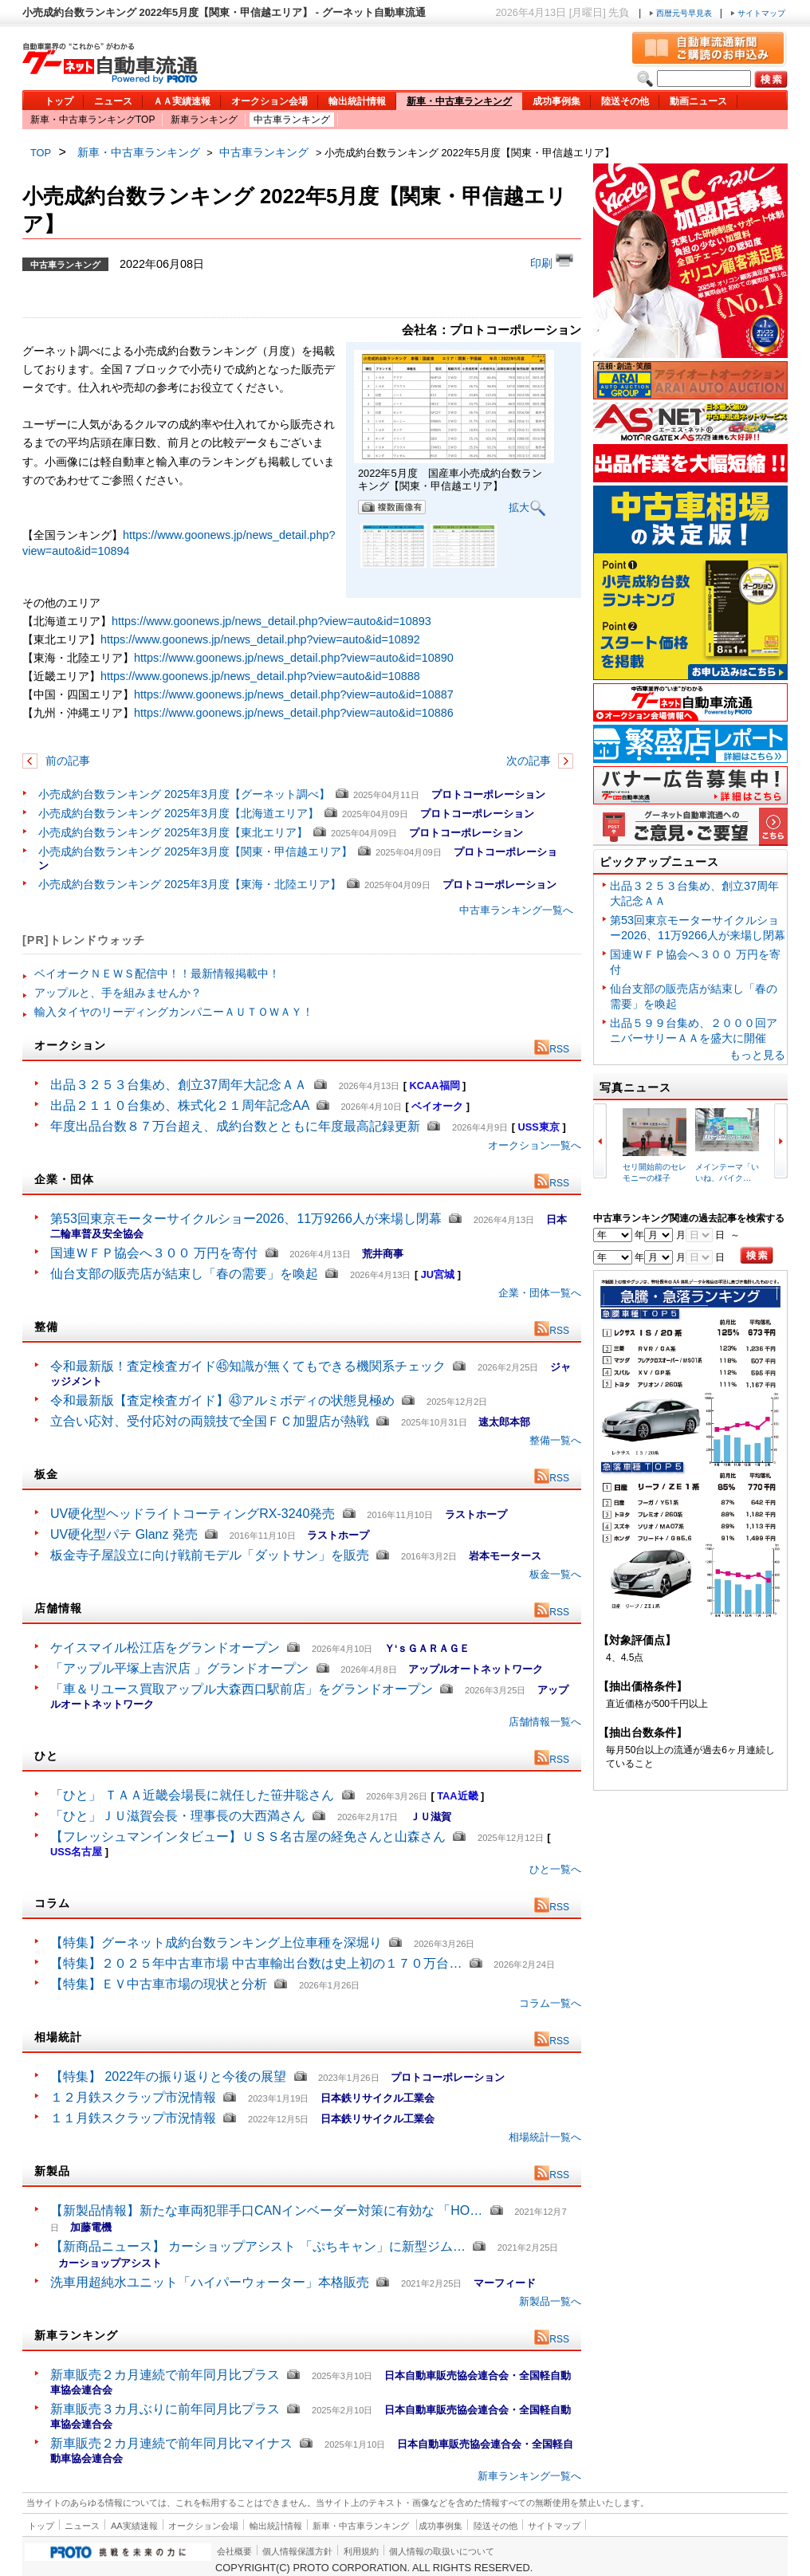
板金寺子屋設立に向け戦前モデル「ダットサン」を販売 (209, 1555)
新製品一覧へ (550, 2301)
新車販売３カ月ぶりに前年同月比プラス (165, 2409)
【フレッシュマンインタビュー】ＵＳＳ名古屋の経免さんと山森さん (248, 1836)
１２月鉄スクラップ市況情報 (133, 2097)
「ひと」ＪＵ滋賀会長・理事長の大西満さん (177, 1816)
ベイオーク (437, 1106)
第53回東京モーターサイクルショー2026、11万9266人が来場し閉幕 (246, 1218)
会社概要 (234, 2551)
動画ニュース (698, 101)
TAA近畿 (457, 1796)
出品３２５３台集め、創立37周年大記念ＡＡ (178, 1084)
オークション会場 (269, 101)
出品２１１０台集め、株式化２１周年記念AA (179, 1105)
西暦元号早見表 (681, 13)
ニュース (113, 101)
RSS (551, 1049)
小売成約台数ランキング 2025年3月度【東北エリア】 (173, 832)
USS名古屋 (76, 1852)
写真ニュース (635, 1087)
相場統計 (58, 2037)
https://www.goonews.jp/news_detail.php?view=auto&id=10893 (271, 621)
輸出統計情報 (357, 101)
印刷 (551, 261)
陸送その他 (625, 101)
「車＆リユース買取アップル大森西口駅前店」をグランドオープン (241, 1689)
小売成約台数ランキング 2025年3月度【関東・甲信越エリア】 (195, 851)
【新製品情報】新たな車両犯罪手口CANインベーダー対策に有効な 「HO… (266, 2210)
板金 (46, 1474)
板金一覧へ (555, 1574)
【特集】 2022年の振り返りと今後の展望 (168, 2076)
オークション (70, 1045)
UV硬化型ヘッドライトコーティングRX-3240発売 (192, 1513)
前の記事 (66, 760)
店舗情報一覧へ (545, 1722)
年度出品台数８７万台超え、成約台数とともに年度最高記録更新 (235, 1126)
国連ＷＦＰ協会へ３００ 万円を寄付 (155, 1253)
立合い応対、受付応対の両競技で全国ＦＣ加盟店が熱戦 (209, 1421)
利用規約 (361, 2551)
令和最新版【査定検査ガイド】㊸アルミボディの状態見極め (222, 1400)
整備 (46, 1326)
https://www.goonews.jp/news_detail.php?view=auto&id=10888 (260, 676)
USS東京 (539, 1127)
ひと (46, 1755)
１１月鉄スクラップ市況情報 (133, 2118)
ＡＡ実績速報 (181, 101)
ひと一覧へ (555, 1869)
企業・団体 (64, 1179)
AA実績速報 (134, 2526)
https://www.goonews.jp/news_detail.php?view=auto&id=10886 (294, 712)
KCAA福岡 (435, 1085)
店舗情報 (58, 1608)
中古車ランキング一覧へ (516, 910)
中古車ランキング (292, 119)
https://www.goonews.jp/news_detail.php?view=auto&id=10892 (260, 639)
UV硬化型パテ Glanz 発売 (124, 1534)
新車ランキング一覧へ (529, 2476)
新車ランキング (204, 119)
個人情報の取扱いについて (441, 2551)
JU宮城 (437, 1274)
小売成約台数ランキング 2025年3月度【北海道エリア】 (178, 813)
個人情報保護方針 (297, 2551)
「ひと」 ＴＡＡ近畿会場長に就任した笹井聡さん (192, 1795)
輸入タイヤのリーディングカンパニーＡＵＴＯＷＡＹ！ (173, 1011)
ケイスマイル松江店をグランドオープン (165, 1647)
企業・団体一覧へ (539, 1293)
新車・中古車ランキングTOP (92, 119)
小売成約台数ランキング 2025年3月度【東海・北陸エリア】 (189, 884)
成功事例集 (556, 101)
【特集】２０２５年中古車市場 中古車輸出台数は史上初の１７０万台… (256, 1963)
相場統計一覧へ (545, 2137)
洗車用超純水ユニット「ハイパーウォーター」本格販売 (209, 2282)
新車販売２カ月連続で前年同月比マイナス (171, 2443)
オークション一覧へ (534, 1145)
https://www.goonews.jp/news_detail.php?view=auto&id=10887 (294, 694)
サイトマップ (757, 13)
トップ (59, 101)
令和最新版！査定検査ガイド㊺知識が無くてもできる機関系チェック (248, 1366)
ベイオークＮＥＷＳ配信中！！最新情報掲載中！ (157, 973)
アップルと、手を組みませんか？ (118, 992)
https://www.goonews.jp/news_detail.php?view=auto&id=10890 (294, 657)
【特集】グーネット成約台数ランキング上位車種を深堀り (216, 1942)
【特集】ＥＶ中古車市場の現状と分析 (158, 1984)
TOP (40, 153)
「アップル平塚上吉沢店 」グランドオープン (179, 1668)
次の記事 (530, 760)
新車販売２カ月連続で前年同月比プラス (165, 2374)
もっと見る (757, 1054)
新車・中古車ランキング (459, 101)
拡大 (527, 508)
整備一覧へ (555, 1440)
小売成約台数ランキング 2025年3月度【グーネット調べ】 (184, 794)
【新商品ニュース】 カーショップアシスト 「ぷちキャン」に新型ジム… (258, 2246)
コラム (52, 1903)
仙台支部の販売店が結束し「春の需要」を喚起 (184, 1273)
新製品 (52, 2171)
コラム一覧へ (550, 2003)
